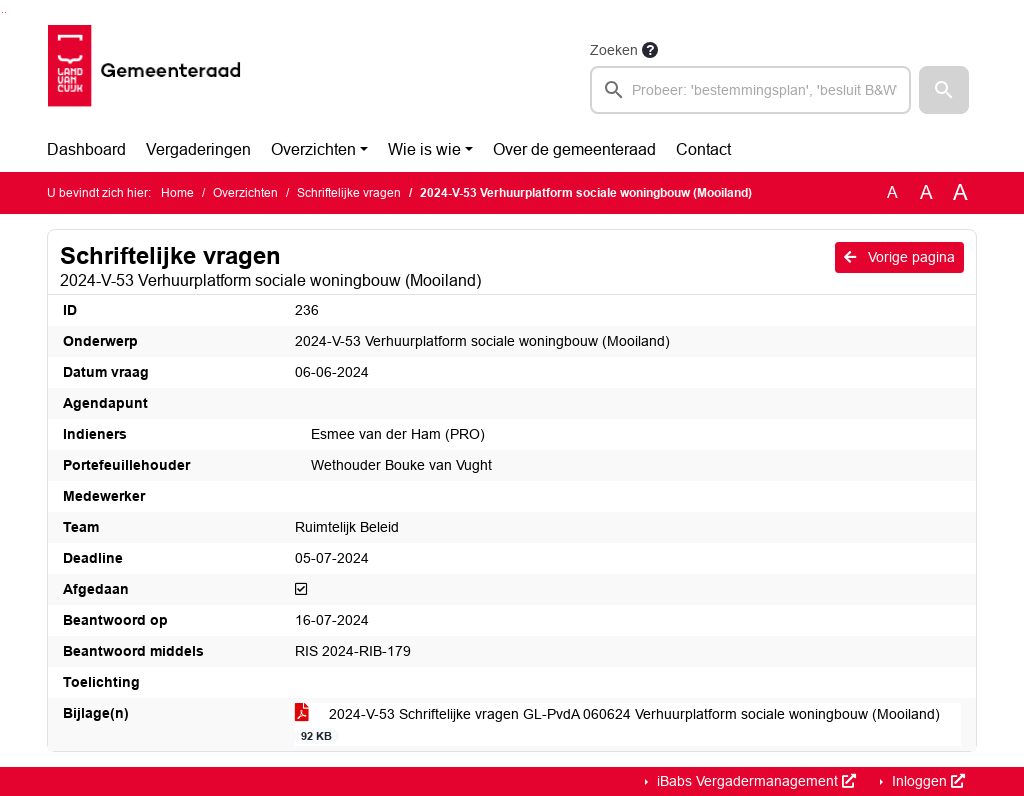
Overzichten (313, 149)
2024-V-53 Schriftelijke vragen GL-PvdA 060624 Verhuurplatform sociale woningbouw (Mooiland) (617, 725)
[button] (944, 90)
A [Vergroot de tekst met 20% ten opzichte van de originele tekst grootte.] (926, 192)
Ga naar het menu (5, 12)
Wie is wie (424, 149)
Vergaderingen (198, 149)
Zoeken (614, 50)
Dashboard (86, 149)
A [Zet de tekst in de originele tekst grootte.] (892, 192)
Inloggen (926, 781)
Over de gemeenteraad (574, 149)
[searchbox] (750, 90)
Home (177, 193)
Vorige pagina (899, 257)
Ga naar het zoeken (2, 12)
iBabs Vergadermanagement (754, 781)
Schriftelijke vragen (349, 193)
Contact (703, 149)
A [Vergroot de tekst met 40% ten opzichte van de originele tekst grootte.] (960, 193)
